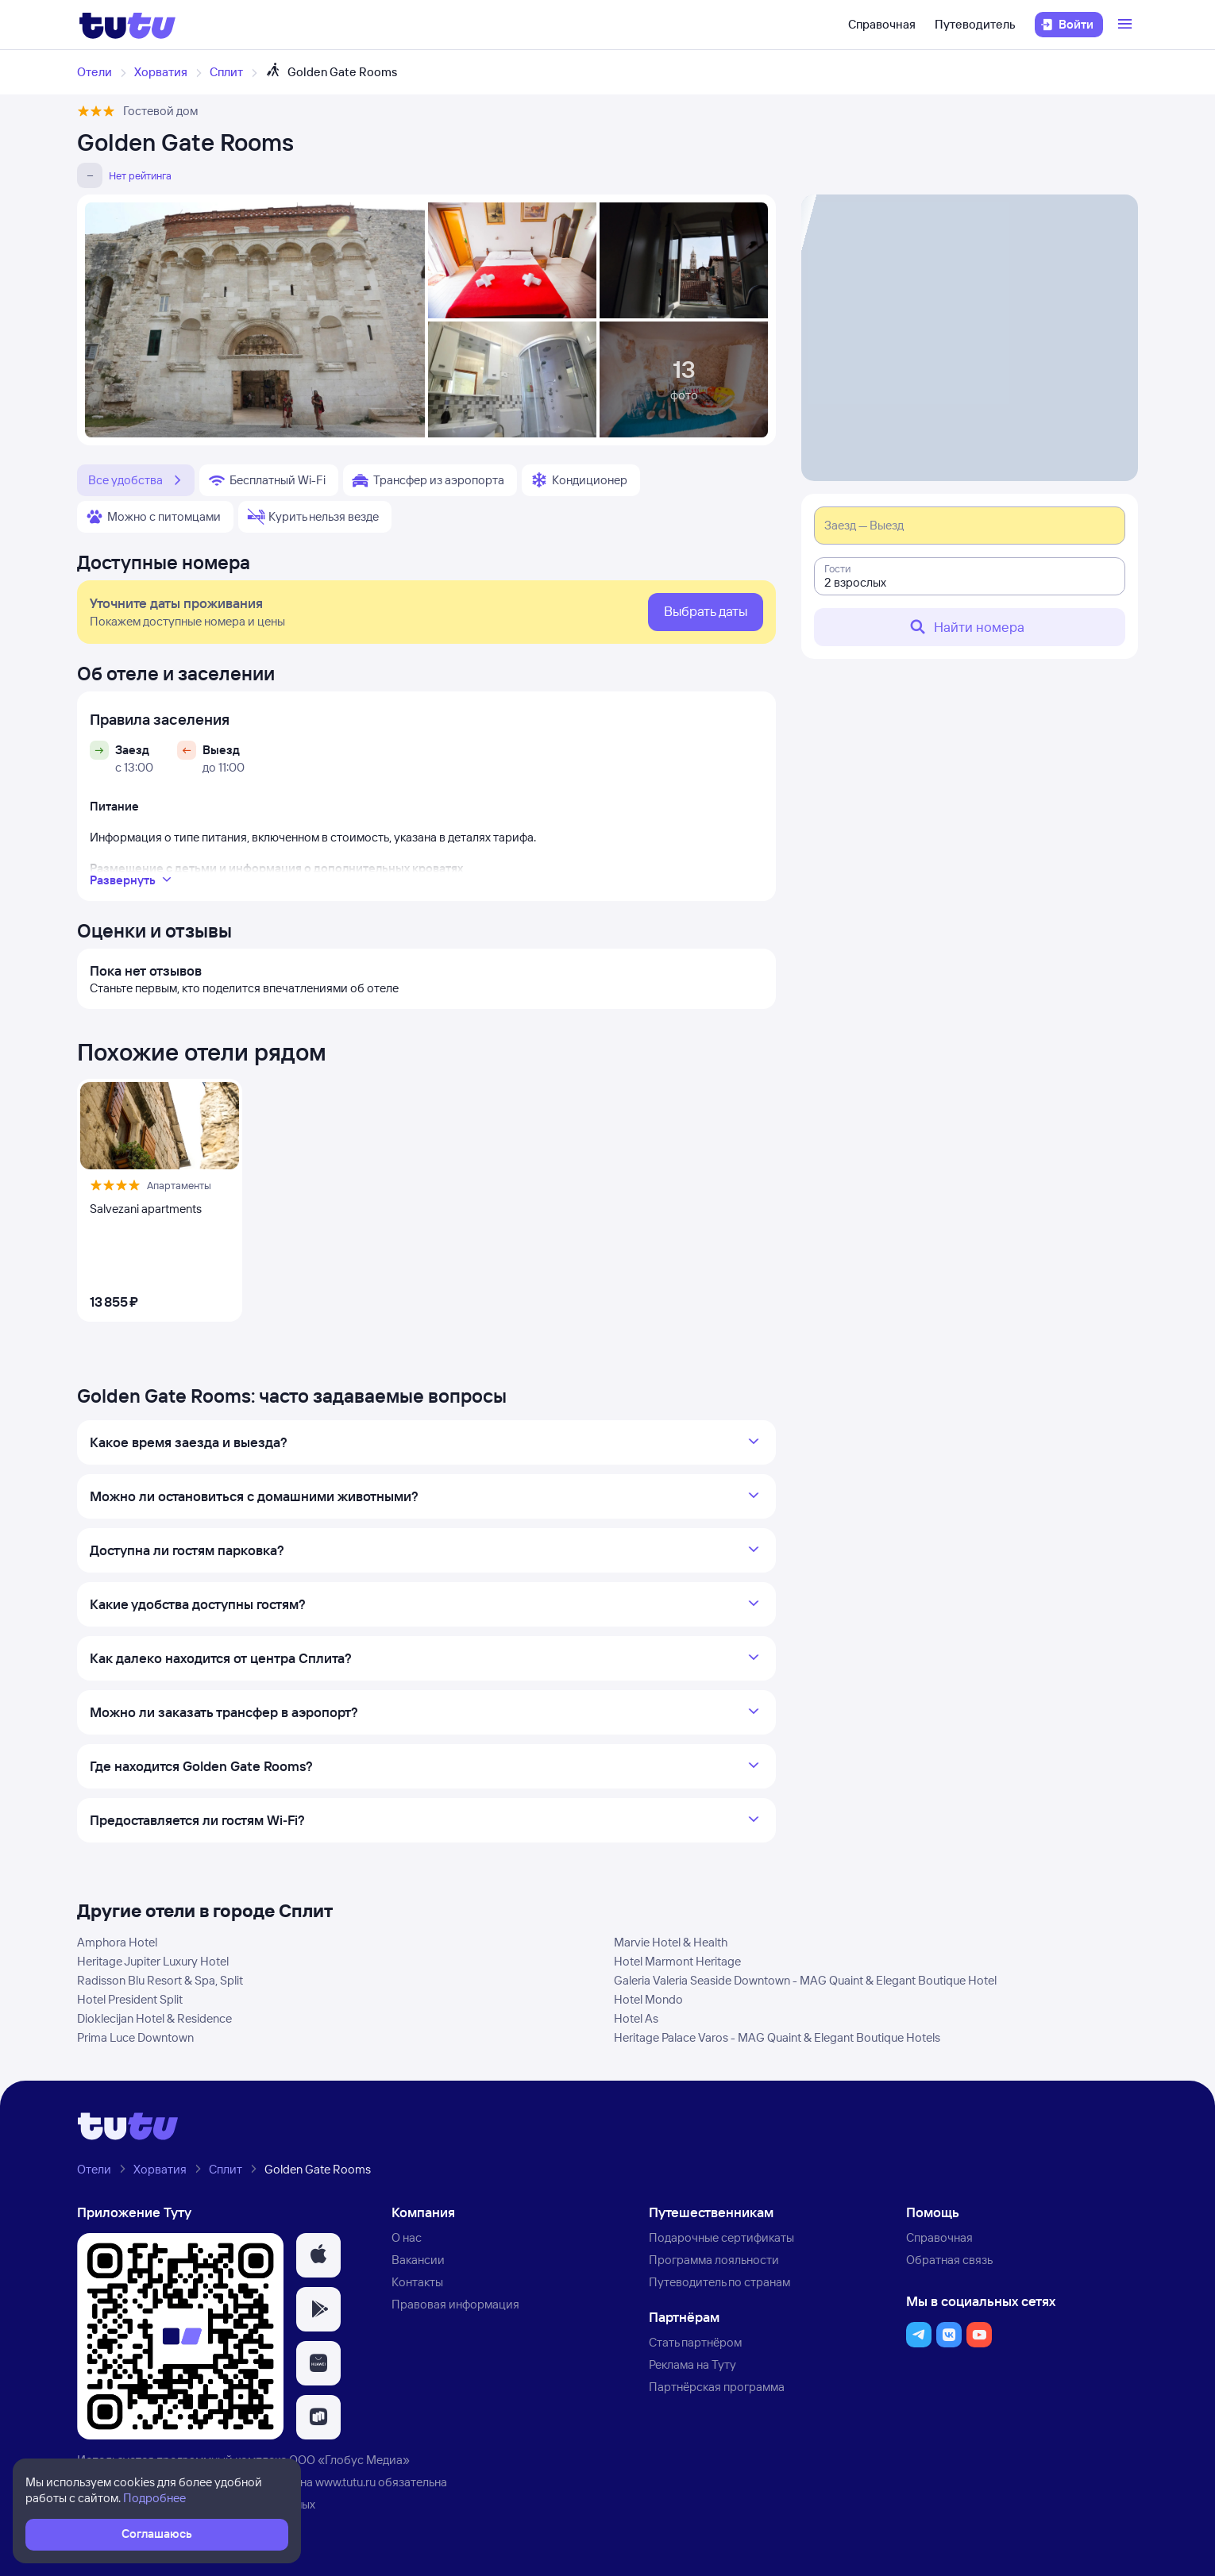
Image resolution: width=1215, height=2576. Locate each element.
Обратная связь (949, 2259)
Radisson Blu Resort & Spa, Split (160, 1980)
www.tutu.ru (345, 2481)
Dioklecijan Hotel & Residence (154, 2018)
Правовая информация (455, 2304)
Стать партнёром (695, 2342)
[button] (318, 2255)
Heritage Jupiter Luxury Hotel (153, 1961)
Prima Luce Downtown (135, 2037)
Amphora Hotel (117, 1942)
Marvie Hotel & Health (670, 1942)
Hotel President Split (130, 1999)
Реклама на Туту (692, 2364)
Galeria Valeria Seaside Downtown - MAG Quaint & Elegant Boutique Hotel (805, 1980)
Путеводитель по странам (719, 2281)
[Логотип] (127, 24)
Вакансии (418, 2259)
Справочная (882, 24)
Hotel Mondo (648, 1999)
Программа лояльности (714, 2259)
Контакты (417, 2281)
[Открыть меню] (1127, 24)
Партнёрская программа (717, 2386)
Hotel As (636, 2018)
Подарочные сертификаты (721, 2237)
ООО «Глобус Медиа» (349, 2459)
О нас (407, 2237)
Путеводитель (975, 24)
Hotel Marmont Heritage (677, 1961)
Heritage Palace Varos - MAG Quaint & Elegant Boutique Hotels (777, 2037)
